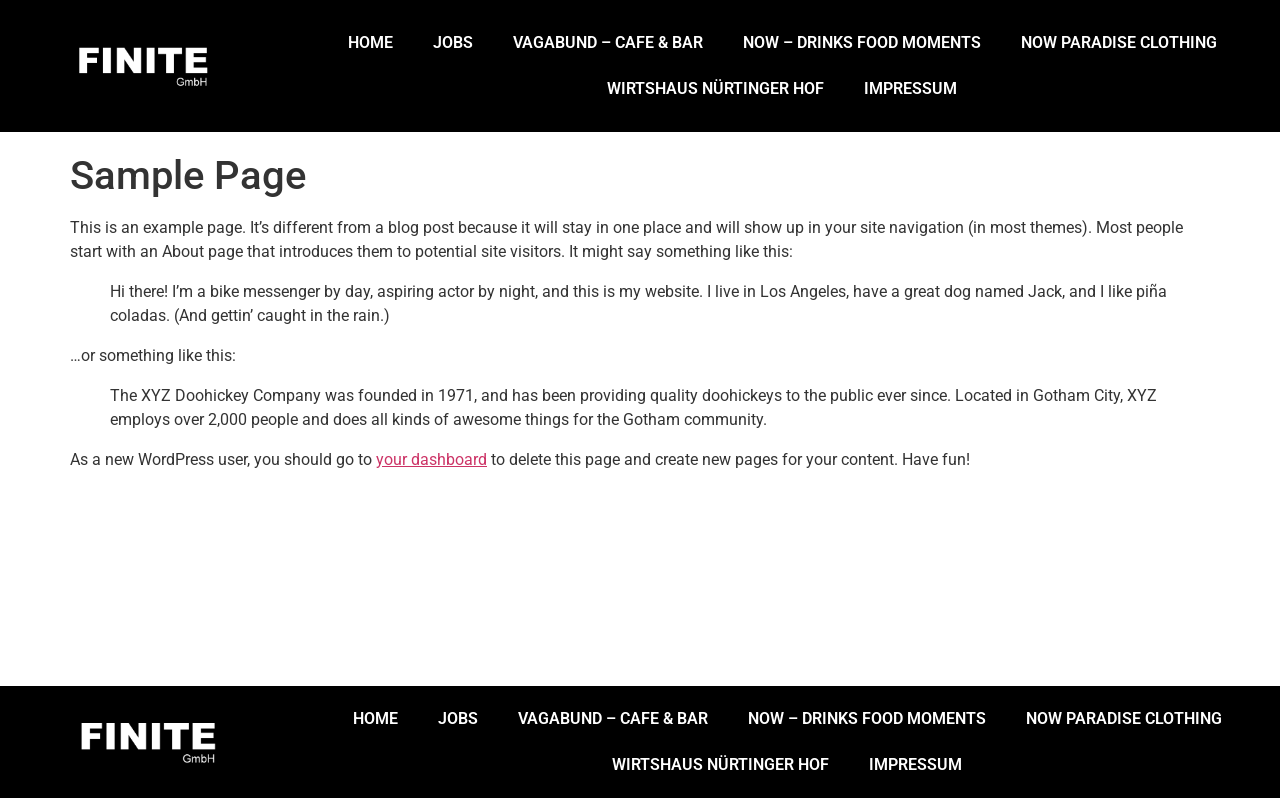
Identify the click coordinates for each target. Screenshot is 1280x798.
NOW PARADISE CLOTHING (1119, 42)
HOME (370, 42)
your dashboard (431, 459)
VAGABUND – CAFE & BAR (608, 42)
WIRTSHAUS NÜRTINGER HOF (715, 88)
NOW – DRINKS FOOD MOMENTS (862, 42)
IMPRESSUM (910, 88)
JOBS (453, 42)
